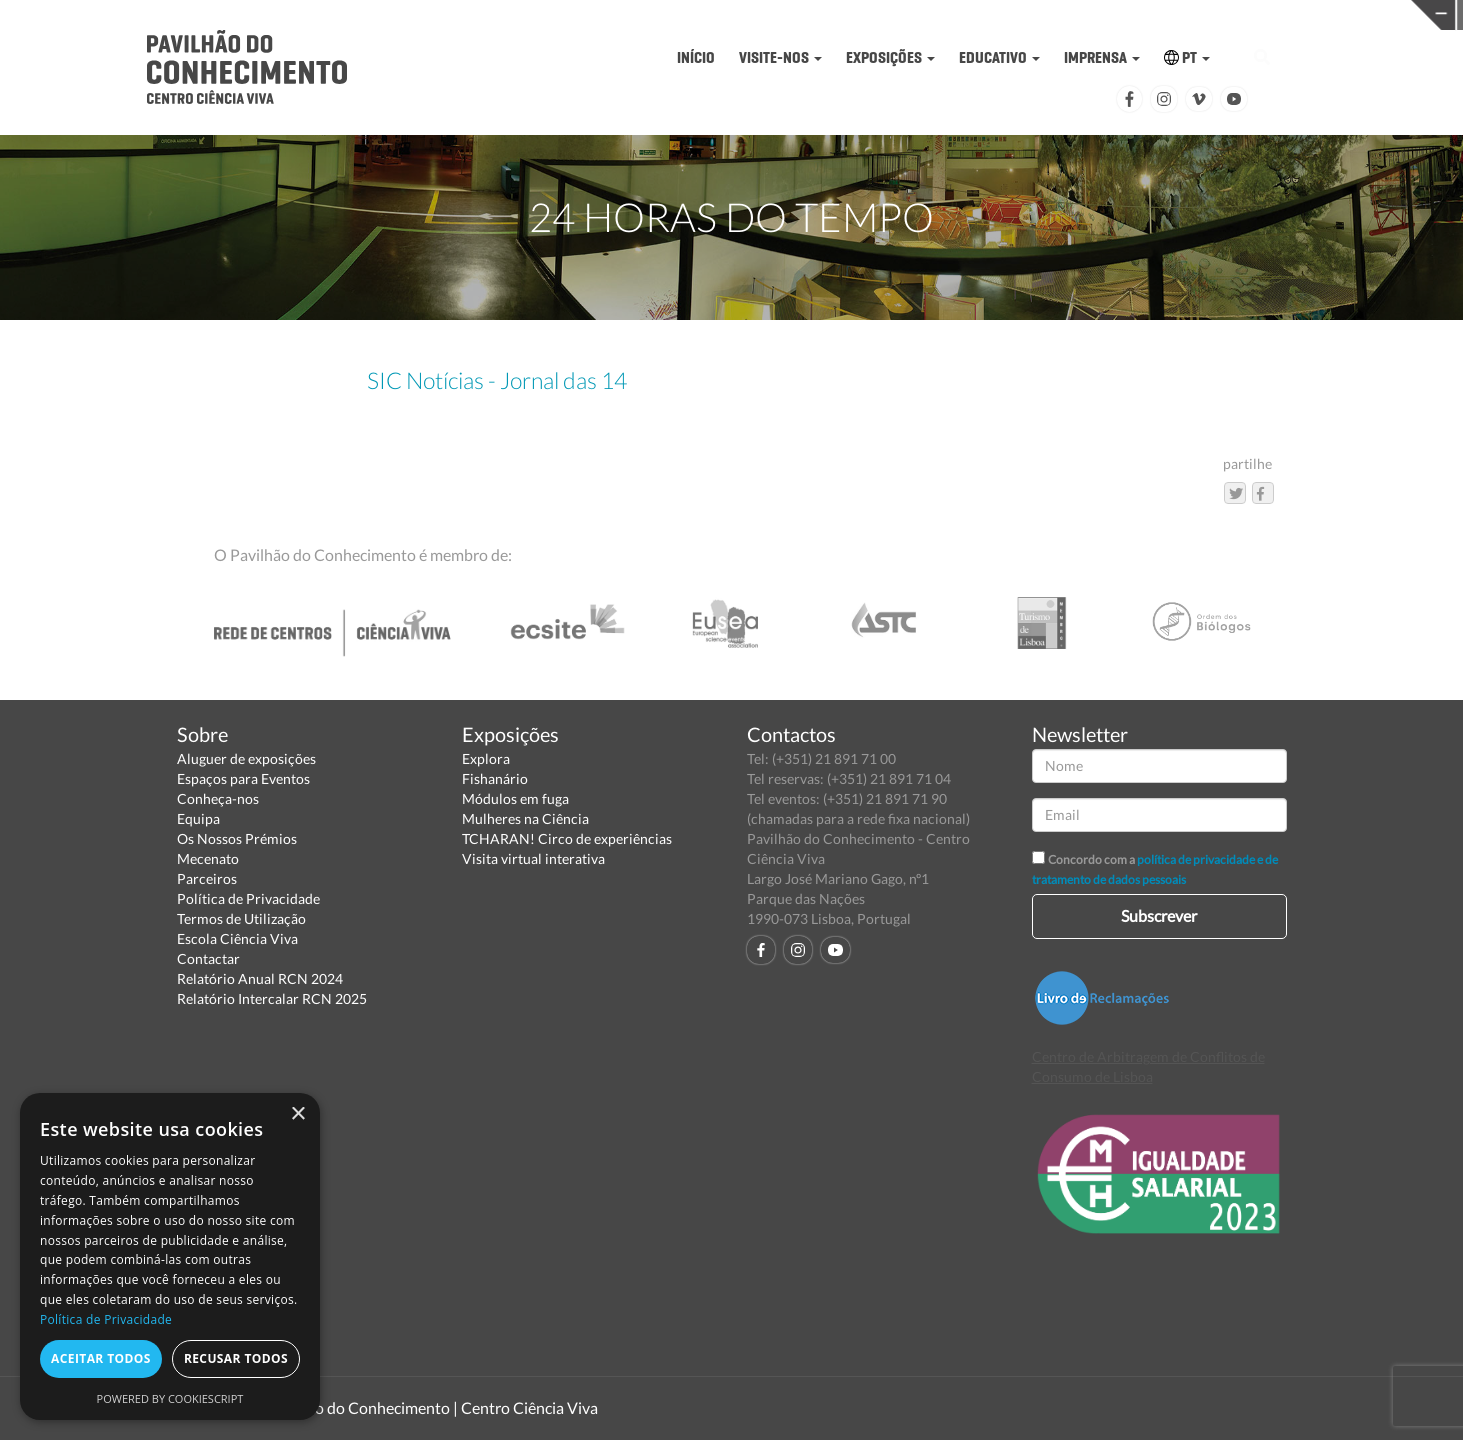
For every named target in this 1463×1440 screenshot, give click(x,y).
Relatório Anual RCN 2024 (260, 978)
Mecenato (208, 858)
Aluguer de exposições (246, 758)
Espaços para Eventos (243, 778)
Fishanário (495, 778)
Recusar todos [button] (236, 1358)
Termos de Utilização (241, 918)
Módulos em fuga (515, 798)
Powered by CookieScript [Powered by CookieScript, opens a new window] (170, 1398)
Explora (486, 758)
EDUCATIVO (999, 57)
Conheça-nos (218, 798)
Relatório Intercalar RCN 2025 (272, 998)
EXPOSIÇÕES (890, 57)
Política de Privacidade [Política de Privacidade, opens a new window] (106, 1319)
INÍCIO (696, 57)
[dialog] (170, 1256)
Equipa (198, 818)
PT (1187, 57)
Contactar (208, 958)
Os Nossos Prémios (237, 838)
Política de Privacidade (248, 898)
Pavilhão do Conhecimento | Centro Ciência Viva (431, 1407)
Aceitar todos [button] (101, 1358)
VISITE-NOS (780, 57)
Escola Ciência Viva (237, 938)
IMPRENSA (1102, 57)
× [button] (297, 1114)
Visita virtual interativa (533, 858)
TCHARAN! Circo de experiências (567, 838)
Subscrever (1159, 915)
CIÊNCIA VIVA (1015, 13)
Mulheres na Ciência (525, 818)
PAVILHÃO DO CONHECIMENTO (698, 15)
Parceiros (207, 878)
